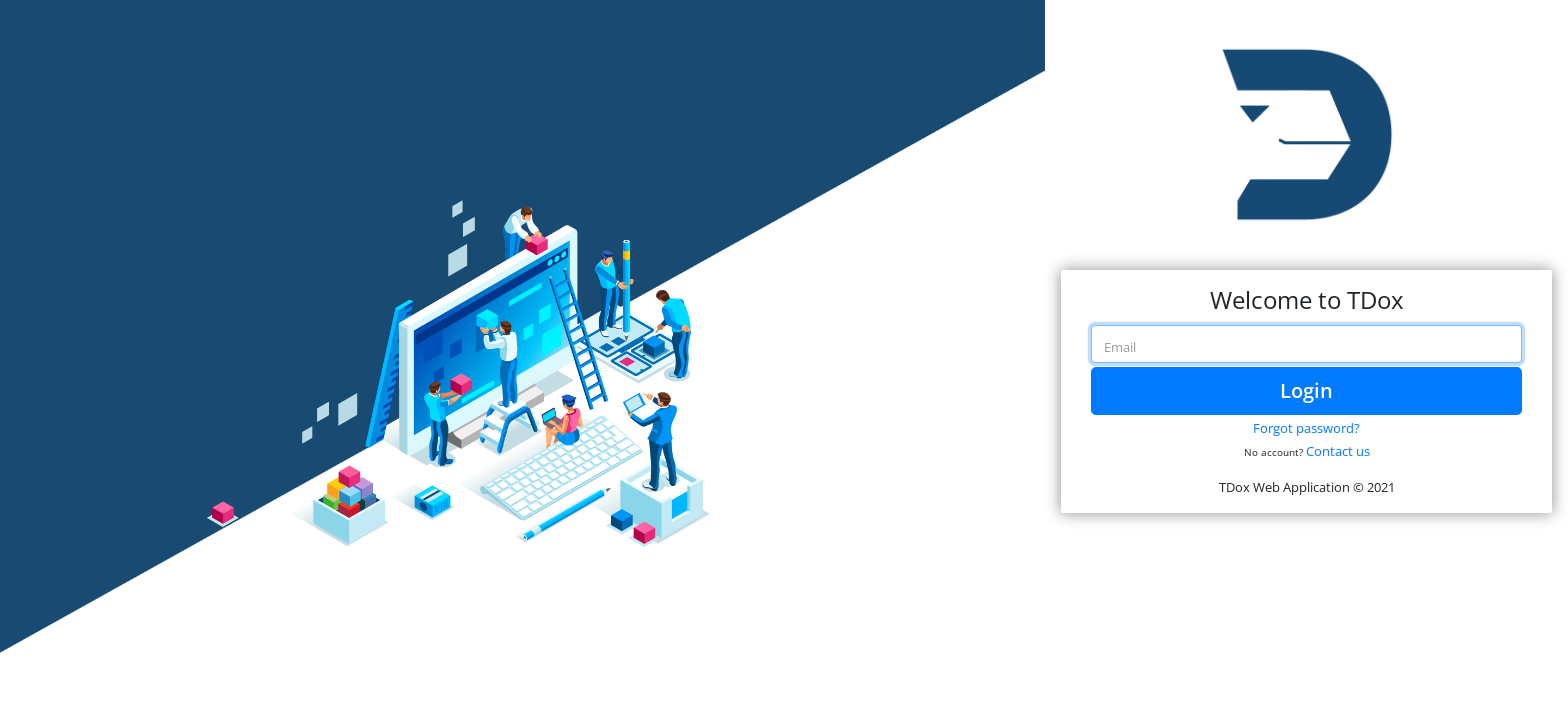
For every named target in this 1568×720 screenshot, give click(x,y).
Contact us (1338, 451)
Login (1306, 390)
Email (1120, 347)
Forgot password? (1306, 428)
